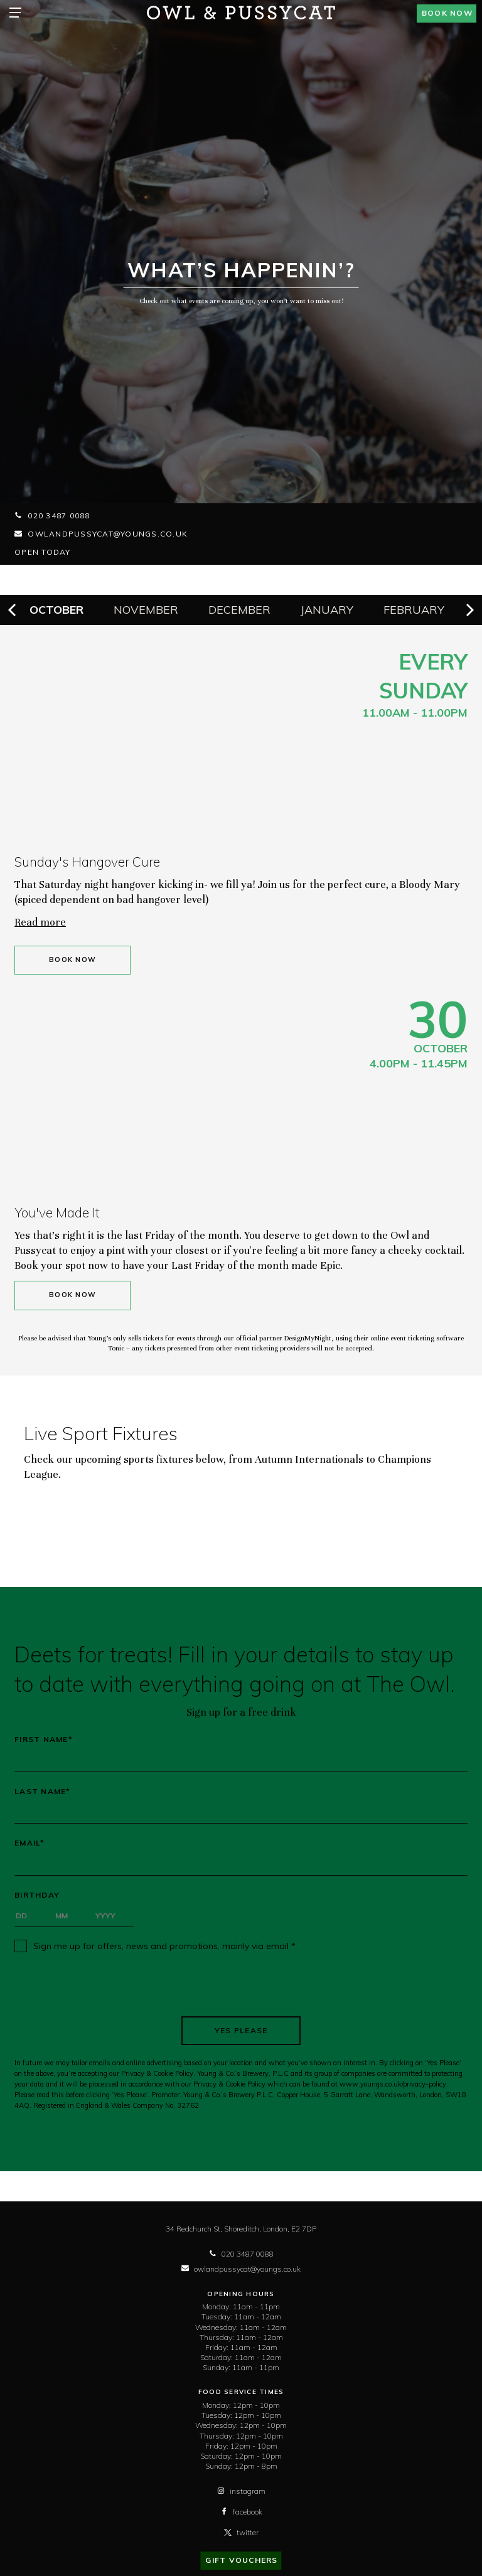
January (327, 609)
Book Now (72, 960)
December (239, 609)
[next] (469, 610)
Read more (40, 922)
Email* (29, 1843)
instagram (241, 2491)
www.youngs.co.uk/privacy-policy (393, 2084)
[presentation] (241, 1984)
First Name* (43, 1739)
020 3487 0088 (52, 515)
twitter (241, 2532)
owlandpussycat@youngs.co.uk (101, 533)
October (56, 609)
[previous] (13, 610)
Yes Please (241, 2030)
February (413, 609)
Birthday (37, 1895)
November (146, 609)
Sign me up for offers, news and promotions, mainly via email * (164, 1946)
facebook (241, 2511)
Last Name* (42, 1791)
